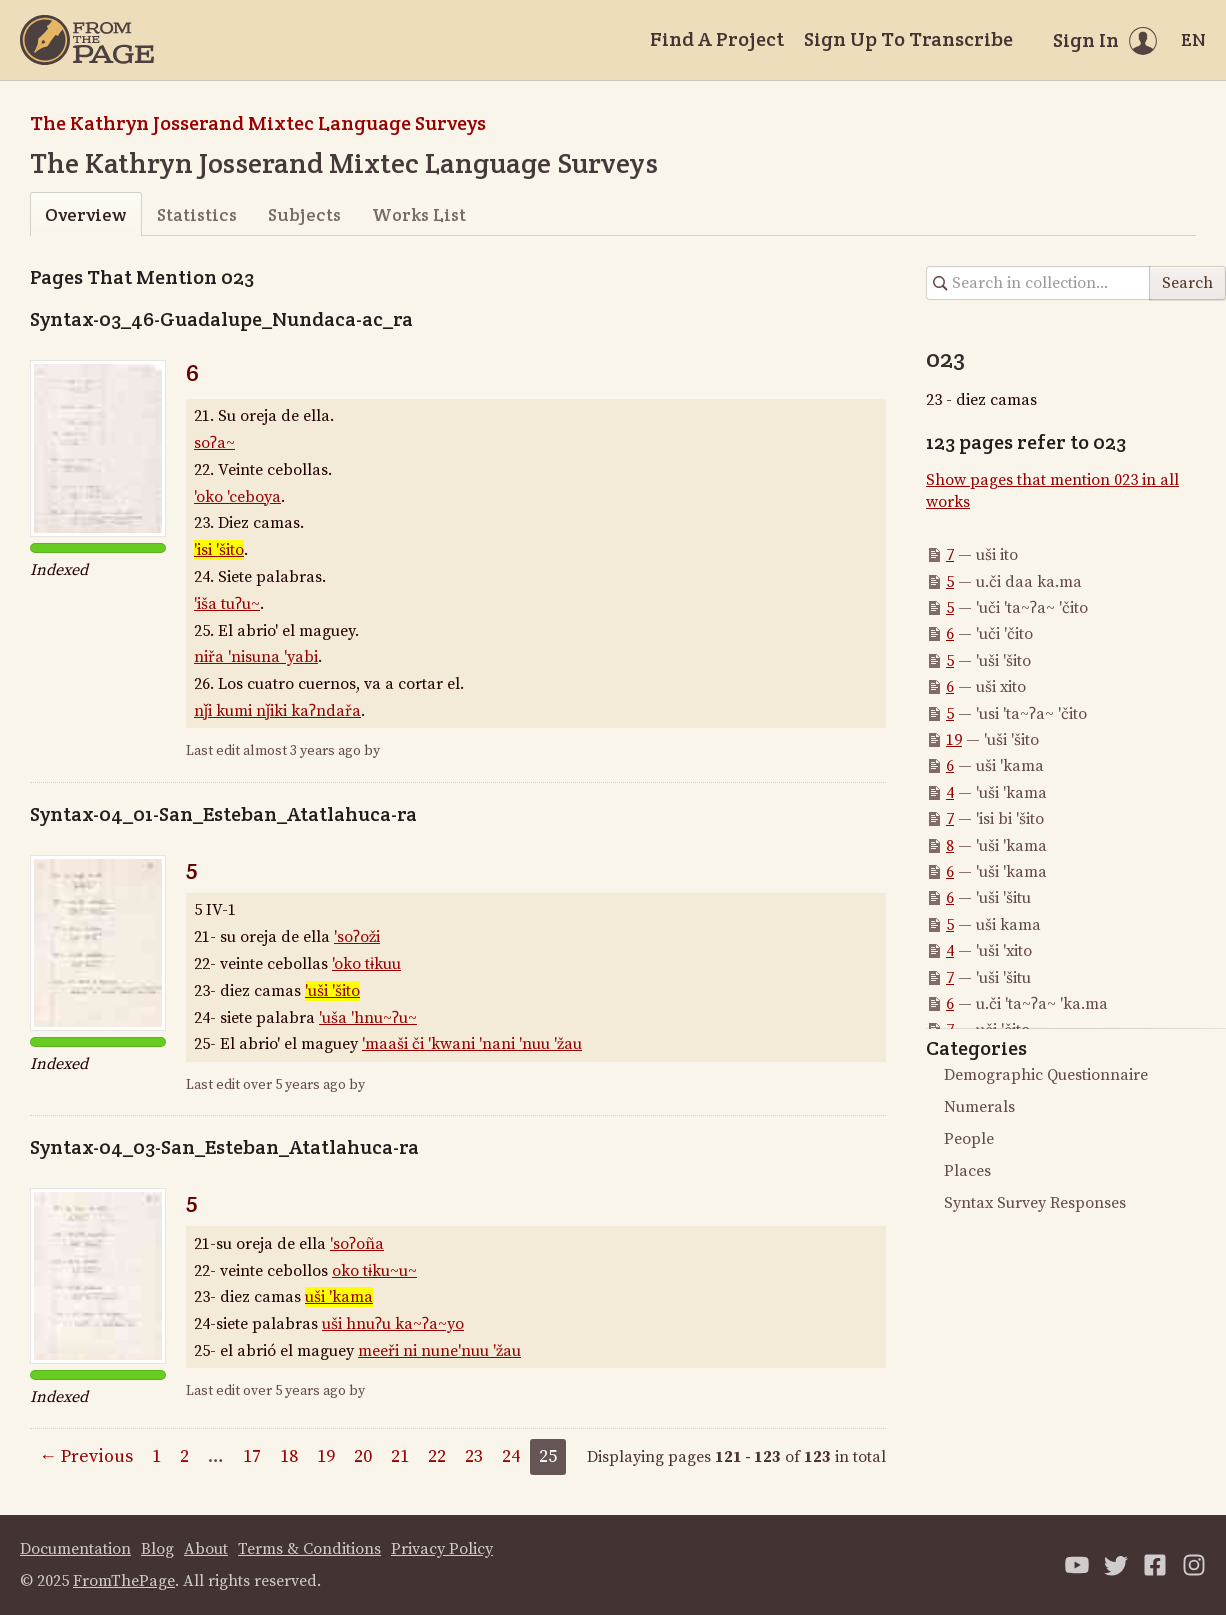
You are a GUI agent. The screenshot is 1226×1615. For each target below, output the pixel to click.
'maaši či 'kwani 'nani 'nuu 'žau (472, 1044)
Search (1187, 283)
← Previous (86, 1456)
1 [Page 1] (156, 1456)
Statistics (197, 214)
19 (954, 740)
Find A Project (717, 39)
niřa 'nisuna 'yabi (256, 657)
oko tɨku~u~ (374, 1271)
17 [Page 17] (252, 1456)
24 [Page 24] (511, 1456)
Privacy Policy (442, 1549)
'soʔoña (357, 1244)
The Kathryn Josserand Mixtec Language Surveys (258, 123)
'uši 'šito (332, 991)
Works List (419, 214)
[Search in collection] (1038, 283)
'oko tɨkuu (366, 964)
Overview (85, 214)
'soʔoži (357, 937)
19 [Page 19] (326, 1456)
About (206, 1549)
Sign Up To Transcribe (908, 39)
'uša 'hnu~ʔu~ (368, 1018)
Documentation (75, 1549)
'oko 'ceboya (237, 497)
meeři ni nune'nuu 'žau (439, 1351)
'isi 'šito (219, 550)
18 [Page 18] (289, 1456)
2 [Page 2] (184, 1456)
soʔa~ (214, 443)
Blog (157, 1549)
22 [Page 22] (437, 1456)
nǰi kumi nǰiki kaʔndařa (277, 711)
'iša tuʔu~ (227, 604)
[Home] (87, 40)
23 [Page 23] (474, 1456)
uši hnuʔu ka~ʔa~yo (393, 1324)
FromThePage (124, 1581)
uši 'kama (339, 1297)
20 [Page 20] (363, 1456)
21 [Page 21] (400, 1456)
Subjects (304, 214)
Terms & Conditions (309, 1549)
